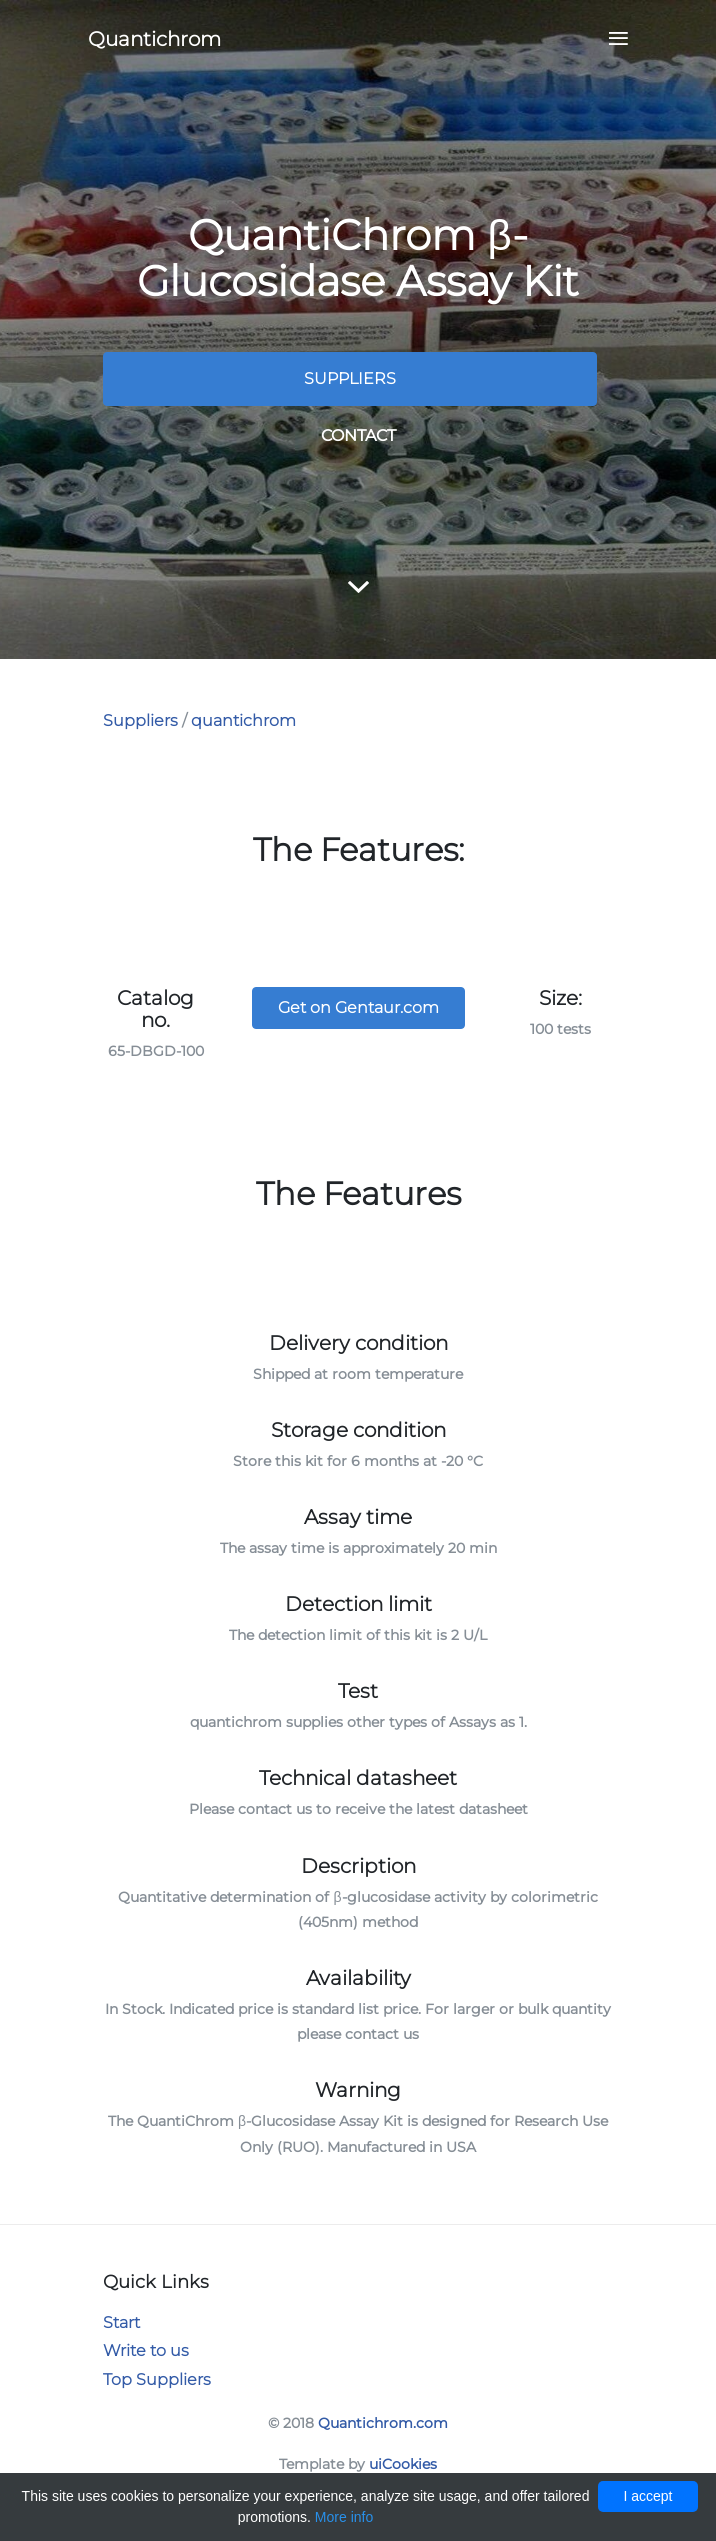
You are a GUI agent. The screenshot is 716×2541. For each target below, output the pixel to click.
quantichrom (243, 720)
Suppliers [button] (350, 378)
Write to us (146, 2350)
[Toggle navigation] (612, 39)
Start (121, 2322)
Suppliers (140, 720)
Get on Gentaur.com (358, 1007)
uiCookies (403, 2464)
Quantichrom (154, 39)
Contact (358, 435)
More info (344, 2517)
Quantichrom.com (383, 2423)
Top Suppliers (157, 2379)
